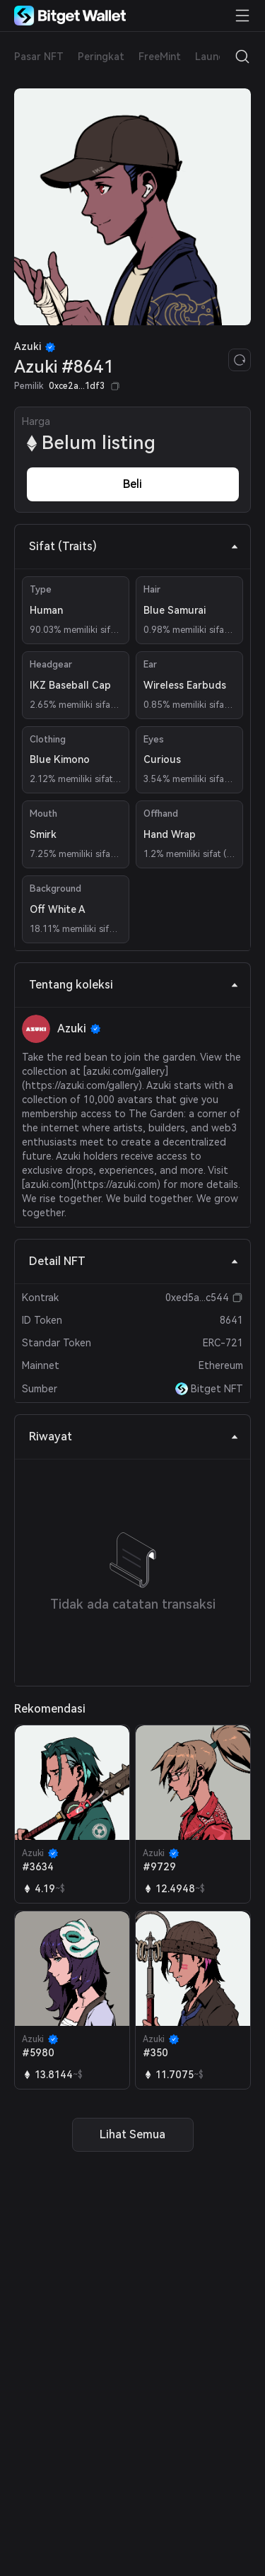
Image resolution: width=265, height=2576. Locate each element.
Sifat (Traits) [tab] (134, 546)
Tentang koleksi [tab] (134, 984)
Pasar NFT (39, 56)
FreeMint (160, 56)
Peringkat (101, 56)
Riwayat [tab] (134, 1436)
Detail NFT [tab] (134, 1261)
